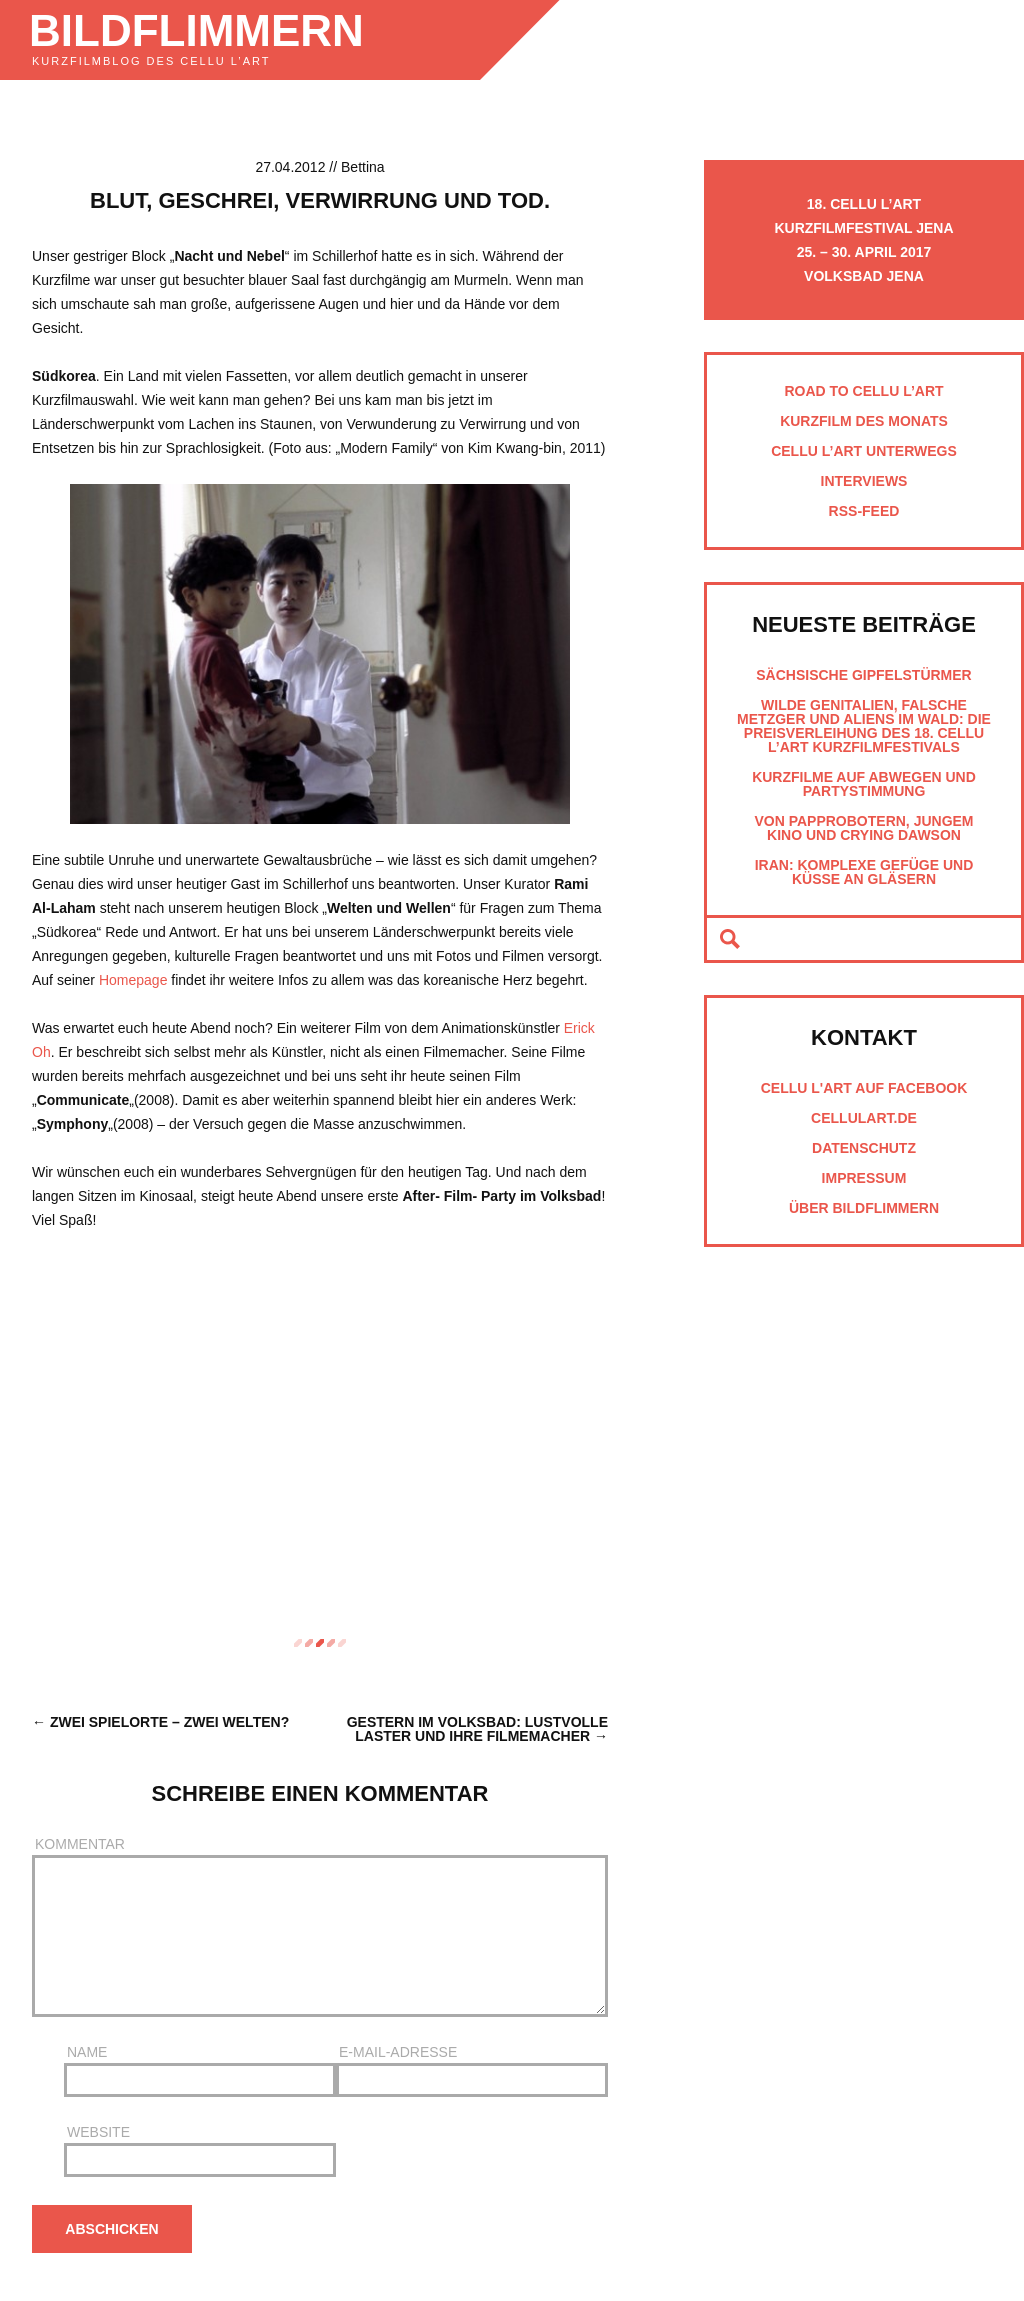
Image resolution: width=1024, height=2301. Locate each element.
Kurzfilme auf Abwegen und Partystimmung (864, 784)
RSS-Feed (864, 511)
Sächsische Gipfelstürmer (863, 675)
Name (200, 2071)
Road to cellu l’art (863, 391)
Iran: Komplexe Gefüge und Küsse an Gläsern (864, 872)
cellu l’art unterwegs (864, 451)
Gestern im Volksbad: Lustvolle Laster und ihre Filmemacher (477, 1729)
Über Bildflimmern (864, 1208)
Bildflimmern (196, 30)
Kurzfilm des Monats (864, 421)
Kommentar (320, 1927)
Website (200, 2151)
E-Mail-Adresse (472, 2071)
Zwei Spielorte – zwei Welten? (169, 1722)
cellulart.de (864, 1118)
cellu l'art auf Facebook (864, 1088)
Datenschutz (864, 1148)
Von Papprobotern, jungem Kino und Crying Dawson (863, 828)
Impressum (864, 1178)
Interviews (864, 481)
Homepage (133, 980)
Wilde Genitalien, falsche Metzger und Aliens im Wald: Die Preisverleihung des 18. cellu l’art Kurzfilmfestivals (864, 726)
